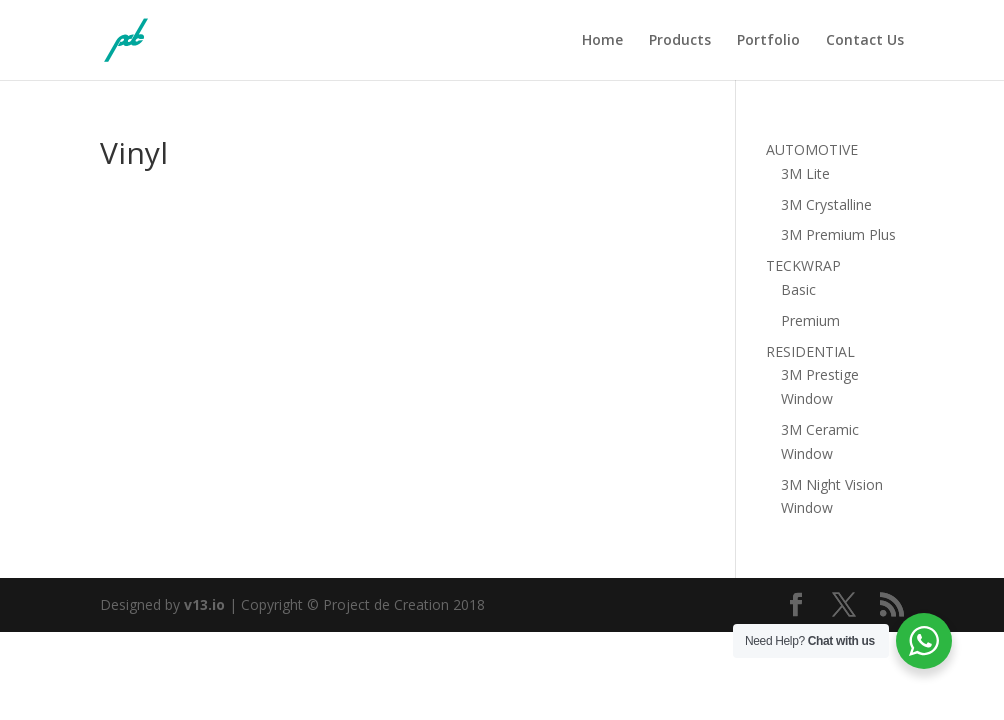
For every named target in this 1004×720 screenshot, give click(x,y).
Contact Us (865, 41)
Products (680, 41)
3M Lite (805, 173)
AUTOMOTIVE (812, 149)
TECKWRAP (803, 265)
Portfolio (768, 41)
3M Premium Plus (838, 234)
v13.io (204, 604)
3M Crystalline (826, 204)
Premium (810, 320)
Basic (798, 289)
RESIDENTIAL (810, 351)
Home (602, 41)
